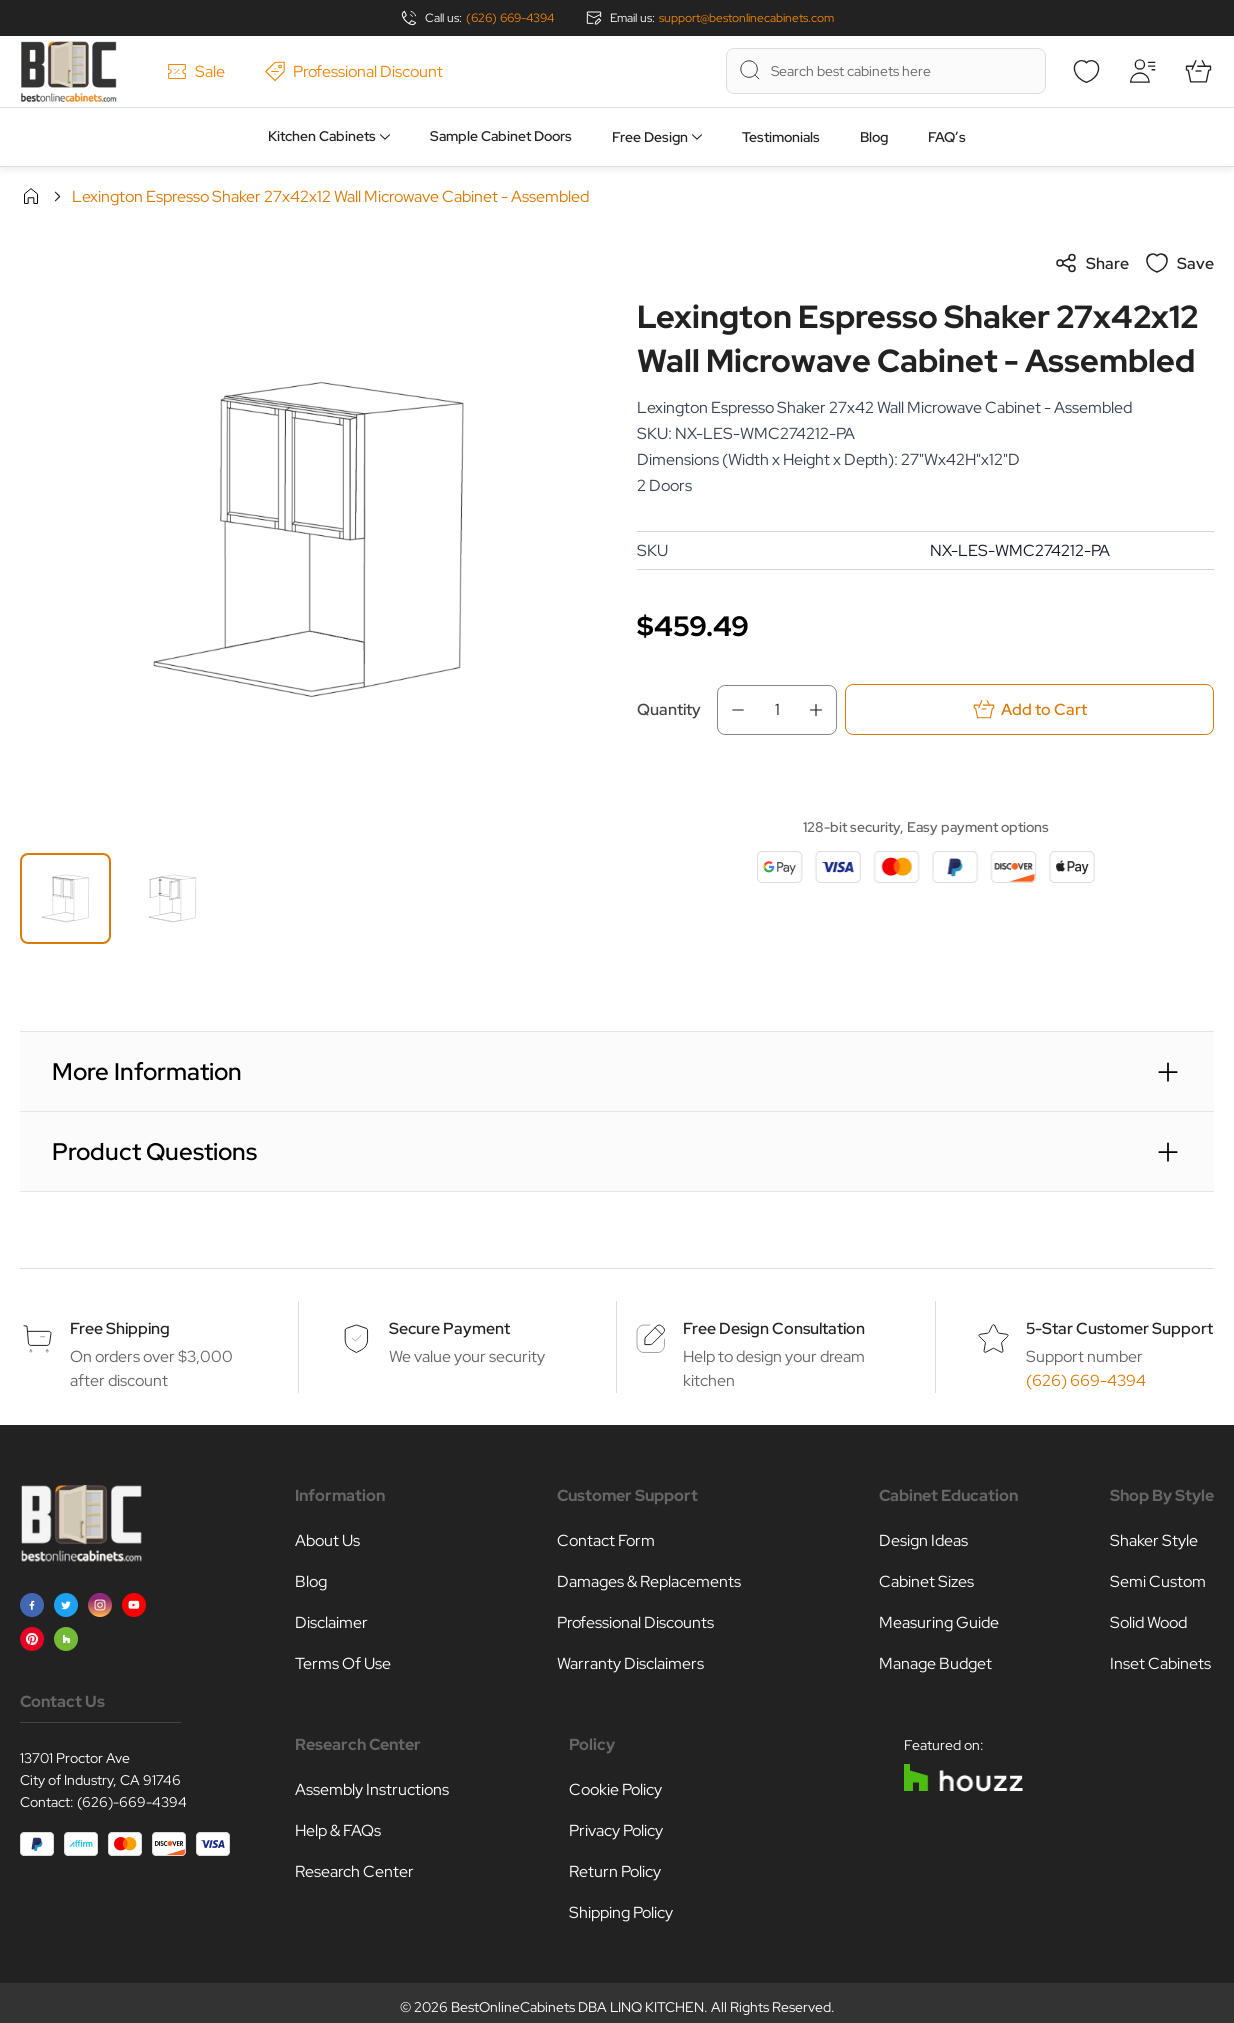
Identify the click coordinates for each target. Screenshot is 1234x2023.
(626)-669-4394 (132, 1802)
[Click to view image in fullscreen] (308, 539)
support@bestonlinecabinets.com (746, 18)
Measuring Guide (939, 1622)
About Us (327, 1540)
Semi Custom (1158, 1581)
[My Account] (1142, 71)
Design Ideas (923, 1540)
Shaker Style (1154, 1540)
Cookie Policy (615, 1789)
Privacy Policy (616, 1830)
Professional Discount (354, 71)
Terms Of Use (343, 1663)
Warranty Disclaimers (630, 1663)
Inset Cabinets (1160, 1663)
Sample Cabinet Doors (501, 136)
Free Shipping (120, 1328)
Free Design (650, 137)
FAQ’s (947, 137)
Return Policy (615, 1871)
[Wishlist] (1086, 71)
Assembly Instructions (372, 1789)
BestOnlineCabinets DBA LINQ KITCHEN (577, 2007)
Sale (196, 71)
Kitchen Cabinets (322, 136)
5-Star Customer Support (1119, 1328)
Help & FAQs (338, 1830)
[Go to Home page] (68, 71)
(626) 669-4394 (510, 18)
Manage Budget (935, 1663)
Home (31, 196)
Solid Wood (1148, 1622)
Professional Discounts (635, 1622)
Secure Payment (449, 1328)
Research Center (354, 1871)
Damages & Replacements (649, 1581)
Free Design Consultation (774, 1328)
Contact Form (606, 1540)
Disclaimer (331, 1622)
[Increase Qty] (822, 710)
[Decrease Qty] (732, 710)
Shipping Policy (621, 1912)
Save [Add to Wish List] (1179, 263)
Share (1091, 263)
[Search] (750, 70)
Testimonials (781, 137)
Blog (874, 137)
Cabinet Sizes (926, 1581)
